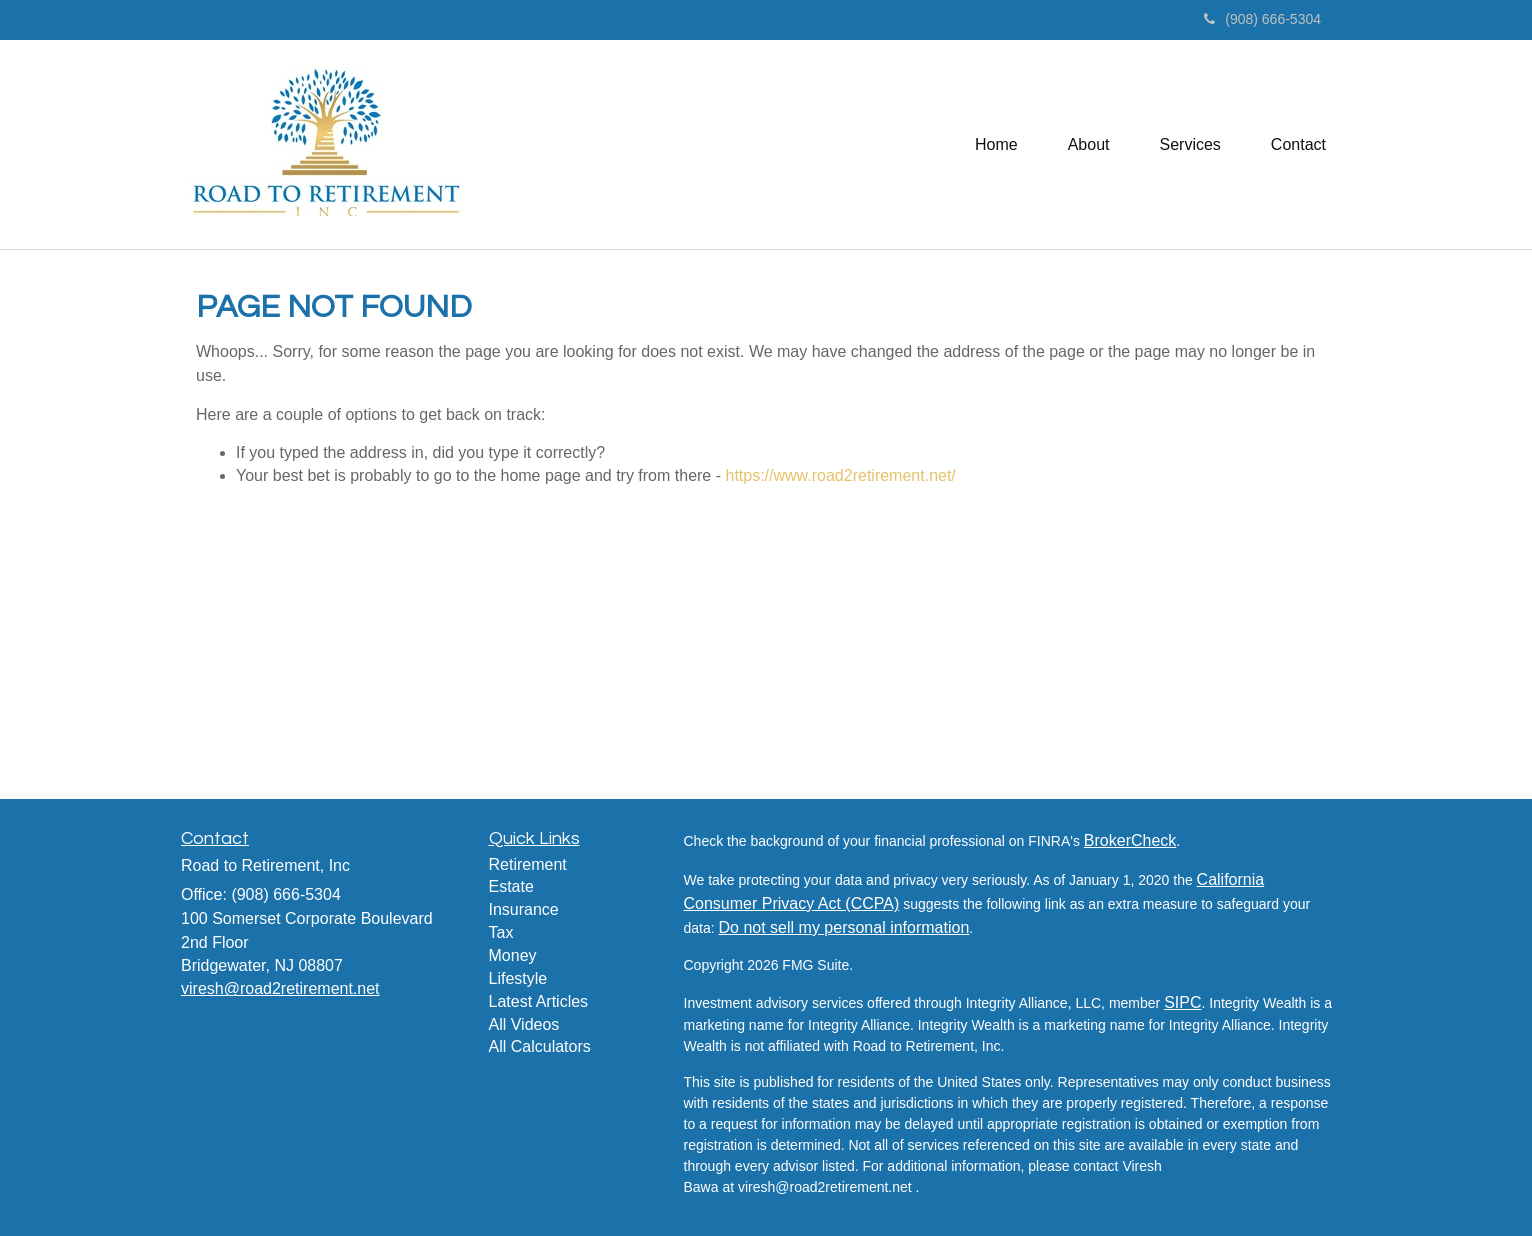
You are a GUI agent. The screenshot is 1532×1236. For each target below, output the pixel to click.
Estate (511, 886)
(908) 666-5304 (1262, 19)
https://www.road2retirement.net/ (840, 475)
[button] (1089, 144)
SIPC (1182, 1002)
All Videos (524, 1024)
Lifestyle (518, 978)
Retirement (528, 864)
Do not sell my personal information (844, 927)
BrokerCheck (1130, 840)
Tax (501, 932)
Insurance (524, 909)
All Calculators (540, 1046)
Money (513, 955)
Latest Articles (539, 1001)
